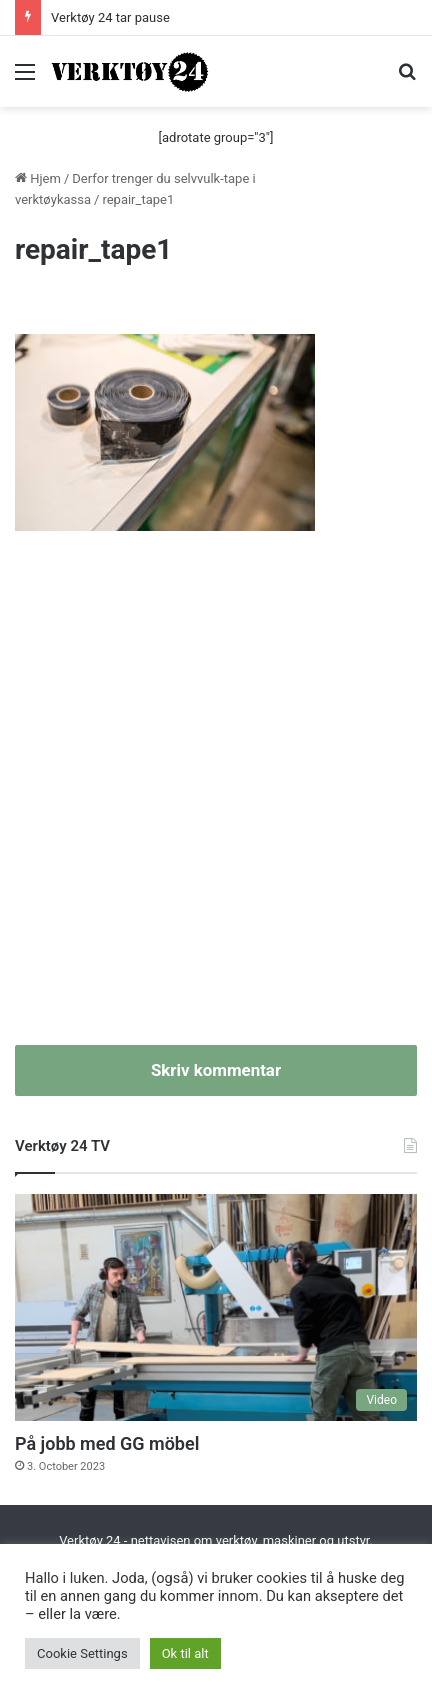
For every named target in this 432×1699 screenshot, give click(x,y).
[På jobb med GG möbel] (216, 1307)
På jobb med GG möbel (107, 1443)
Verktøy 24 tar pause (110, 17)
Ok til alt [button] (185, 1653)
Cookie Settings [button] (82, 1653)
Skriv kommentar (216, 1070)
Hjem (38, 178)
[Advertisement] (216, 799)
